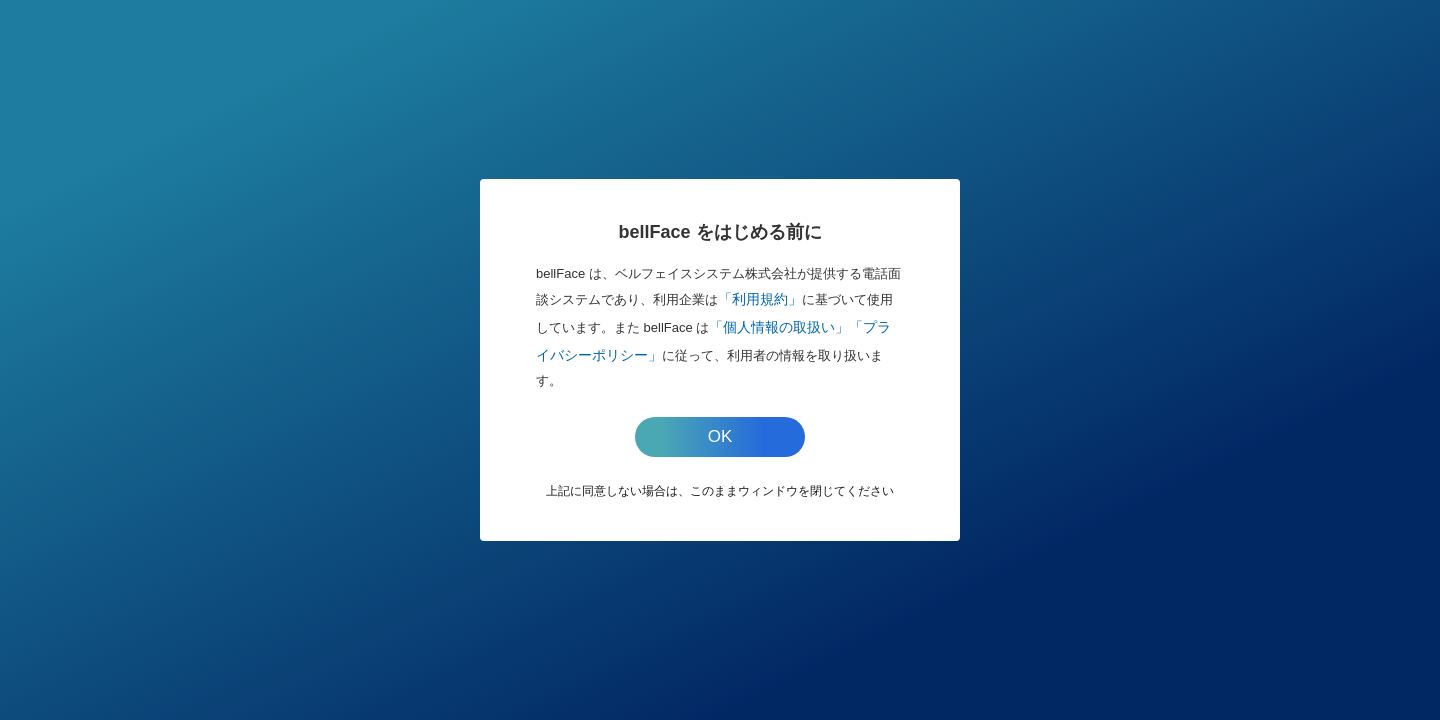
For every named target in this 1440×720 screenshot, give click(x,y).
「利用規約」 (760, 299)
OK (720, 436)
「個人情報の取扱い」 (779, 327)
